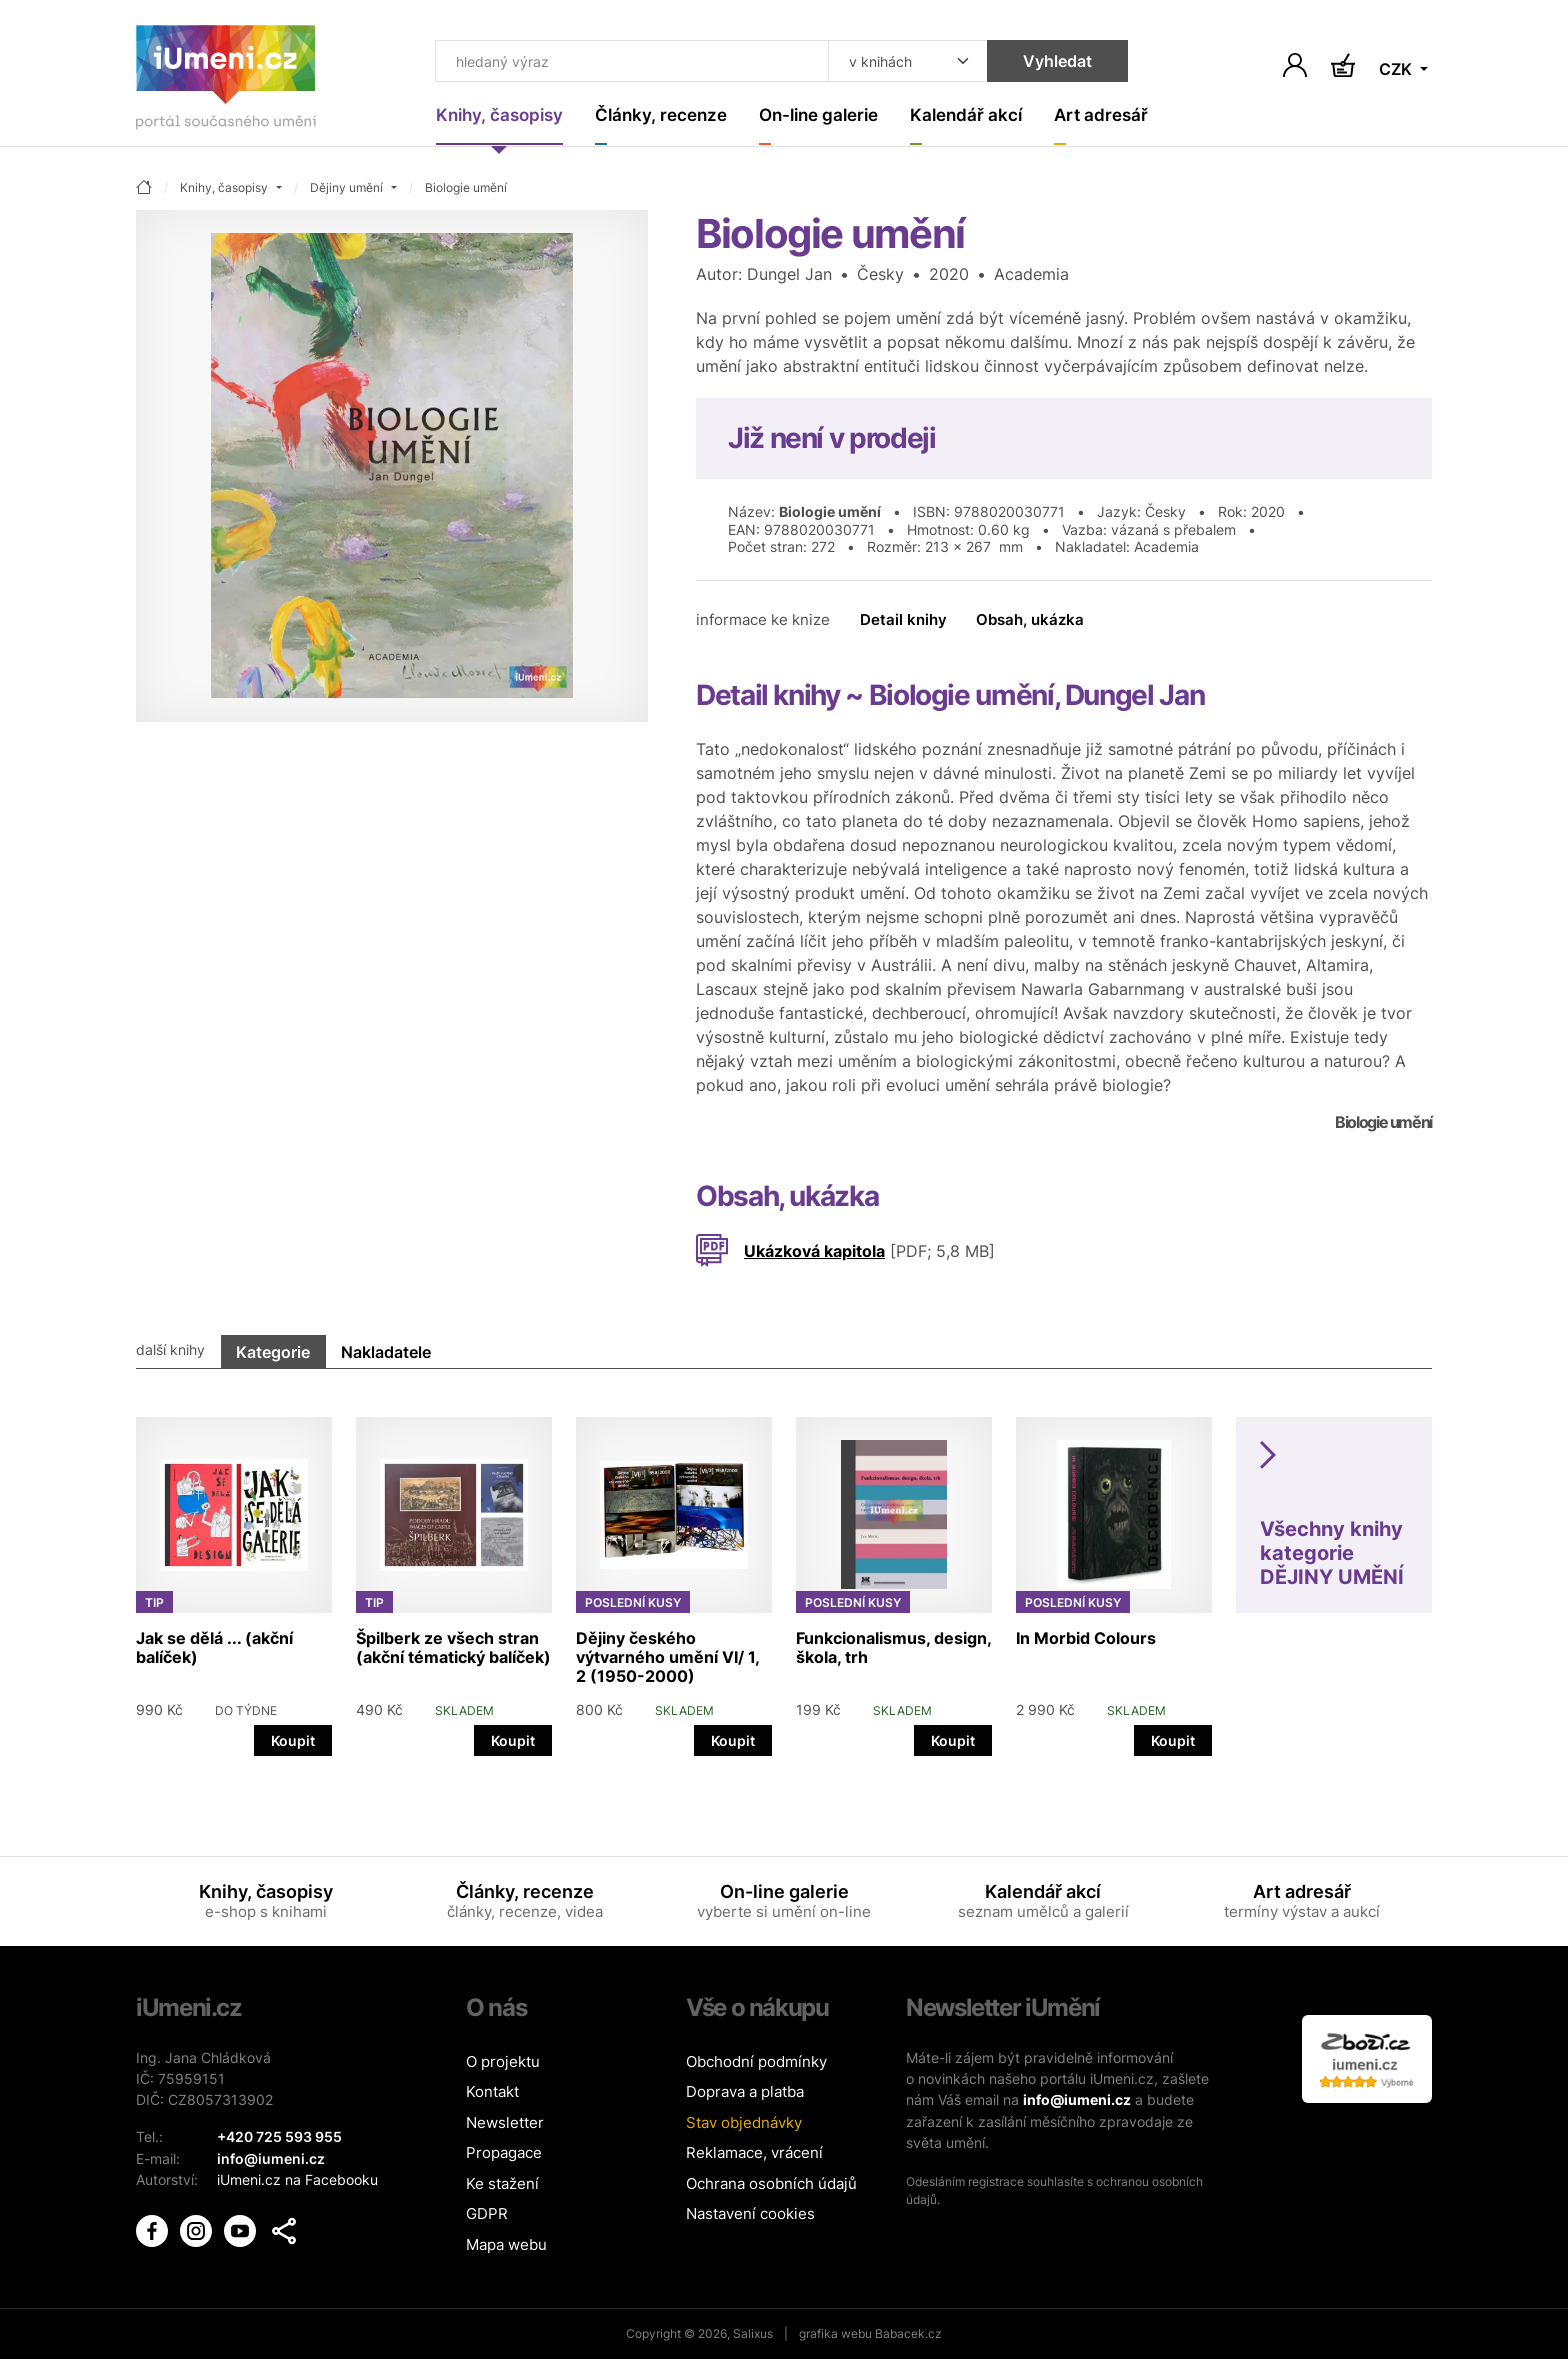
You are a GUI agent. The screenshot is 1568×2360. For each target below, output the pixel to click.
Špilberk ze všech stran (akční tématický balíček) (453, 1647)
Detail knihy (903, 620)
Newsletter (505, 2122)
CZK (1397, 70)
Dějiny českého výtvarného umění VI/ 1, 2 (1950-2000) (667, 1657)
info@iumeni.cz (1077, 2099)
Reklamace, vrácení (754, 2153)
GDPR (487, 2214)
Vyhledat (1045, 62)
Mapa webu (506, 2244)
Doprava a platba (745, 2092)
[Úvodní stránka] (226, 81)
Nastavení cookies (750, 2214)
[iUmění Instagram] (198, 2227)
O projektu (503, 2061)
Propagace (504, 2153)
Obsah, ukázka (1030, 620)
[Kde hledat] (896, 62)
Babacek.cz (908, 2334)
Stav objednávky (744, 2122)
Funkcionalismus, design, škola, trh (893, 1647)
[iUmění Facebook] (154, 2227)
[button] (284, 2229)
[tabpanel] (784, 1576)
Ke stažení (502, 2183)
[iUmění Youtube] (242, 2227)
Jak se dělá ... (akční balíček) (214, 1647)
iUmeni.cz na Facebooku (297, 2178)
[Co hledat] (626, 62)
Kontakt (492, 2092)
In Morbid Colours (1086, 1638)
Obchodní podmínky (756, 2061)
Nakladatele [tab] (386, 1352)
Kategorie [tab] (273, 1352)
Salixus (753, 2334)
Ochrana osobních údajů (771, 2183)
